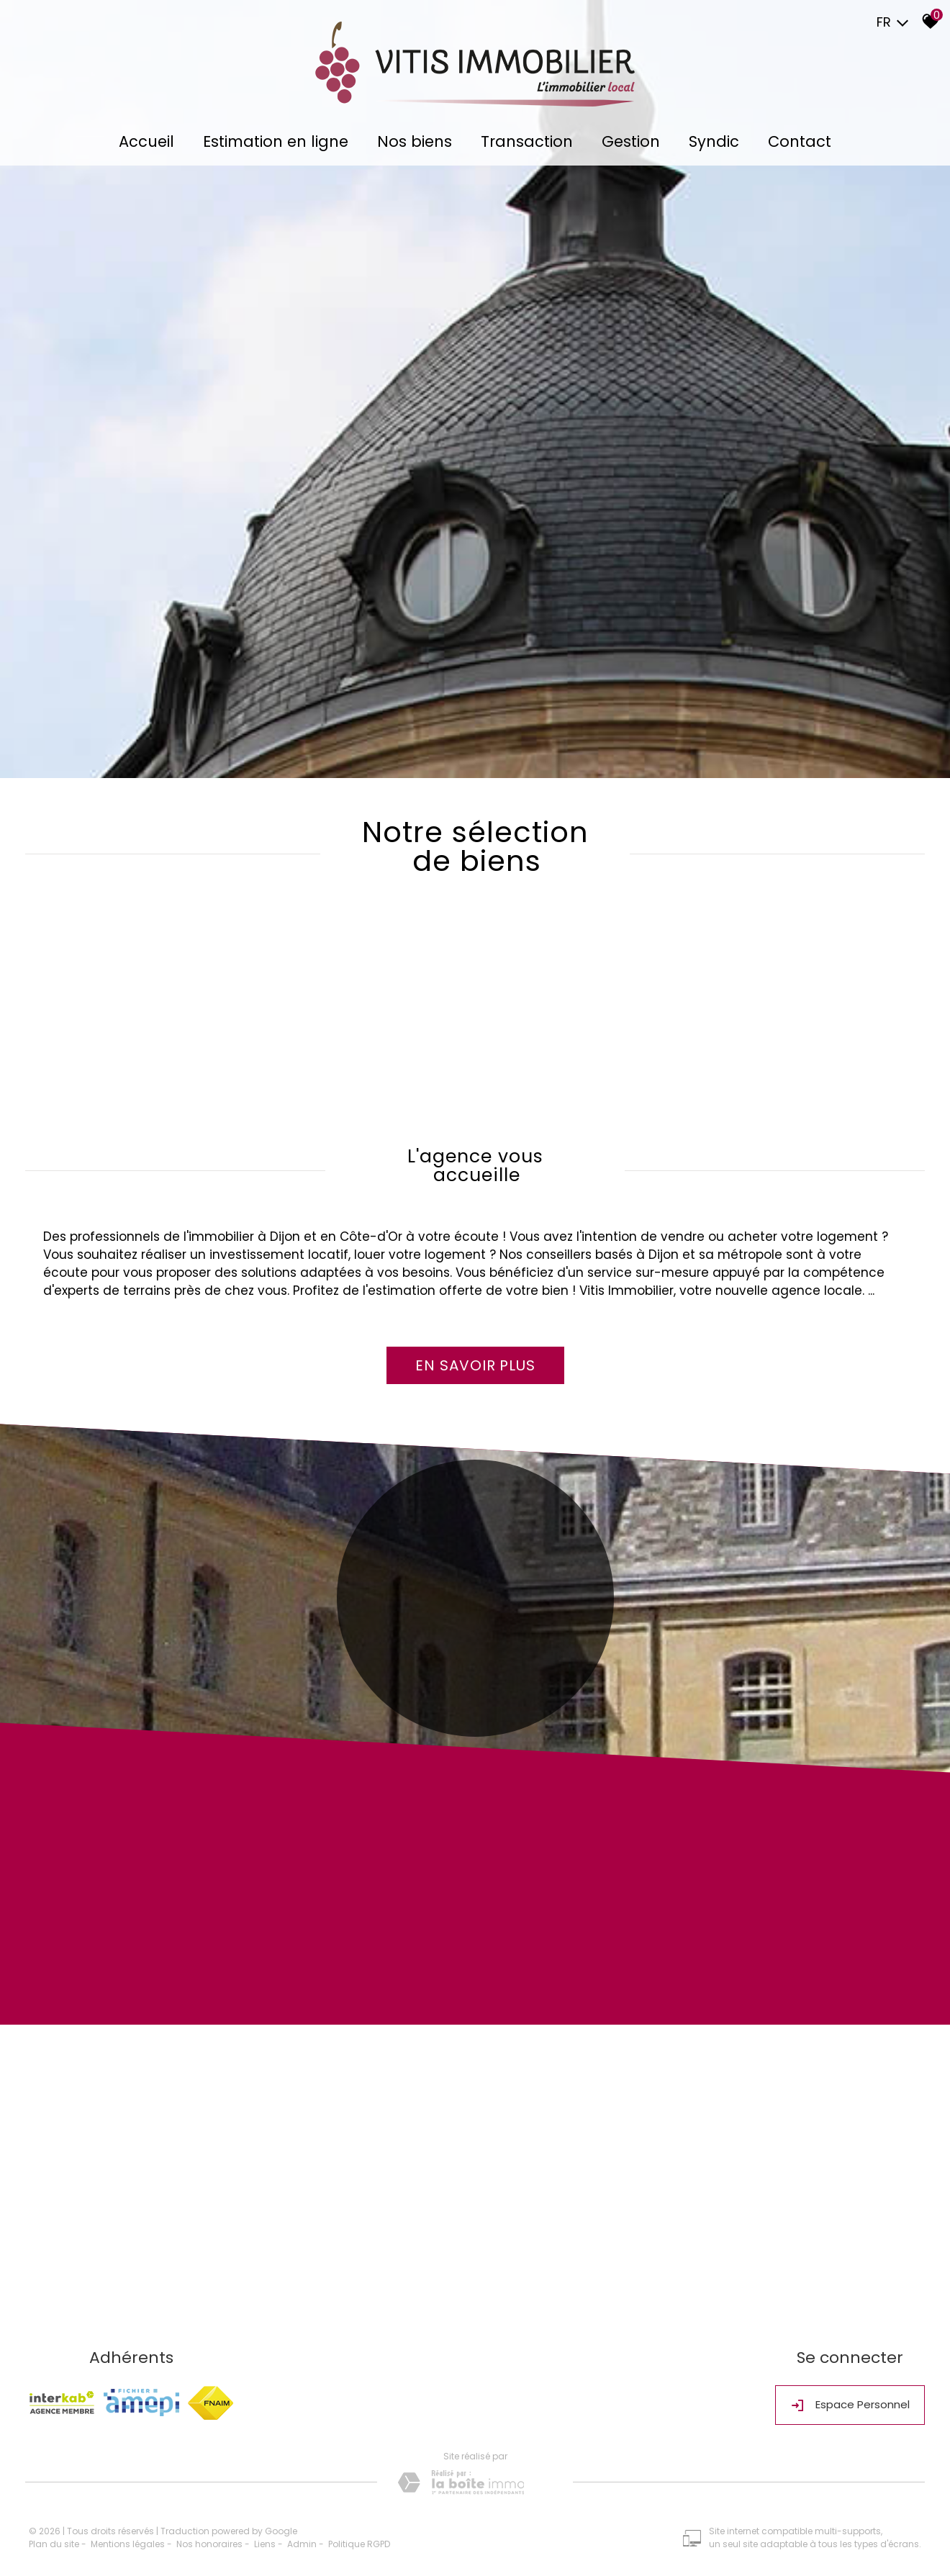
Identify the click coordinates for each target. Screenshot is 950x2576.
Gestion (631, 141)
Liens (265, 2544)
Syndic (714, 141)
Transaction (527, 141)
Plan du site (54, 2544)
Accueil (146, 141)
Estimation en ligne (275, 141)
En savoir (475, 1365)
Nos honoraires (209, 2544)
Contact (799, 141)
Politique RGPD (359, 2544)
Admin (302, 2544)
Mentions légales (128, 2544)
